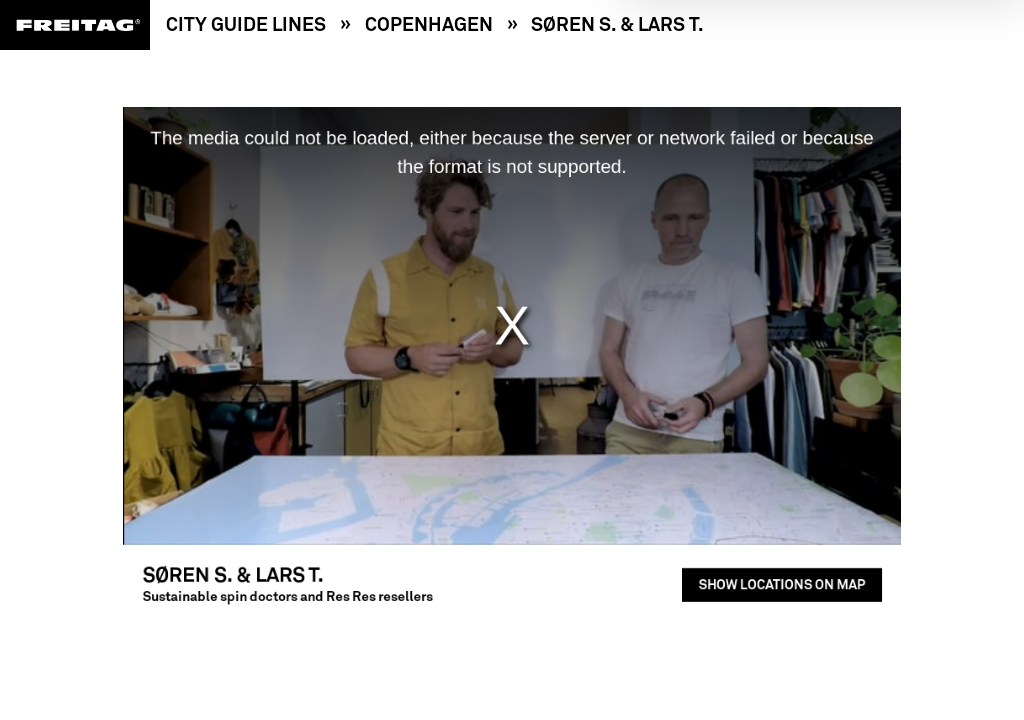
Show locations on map (759, 570)
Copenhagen (429, 24)
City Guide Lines (246, 24)
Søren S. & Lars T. (617, 24)
